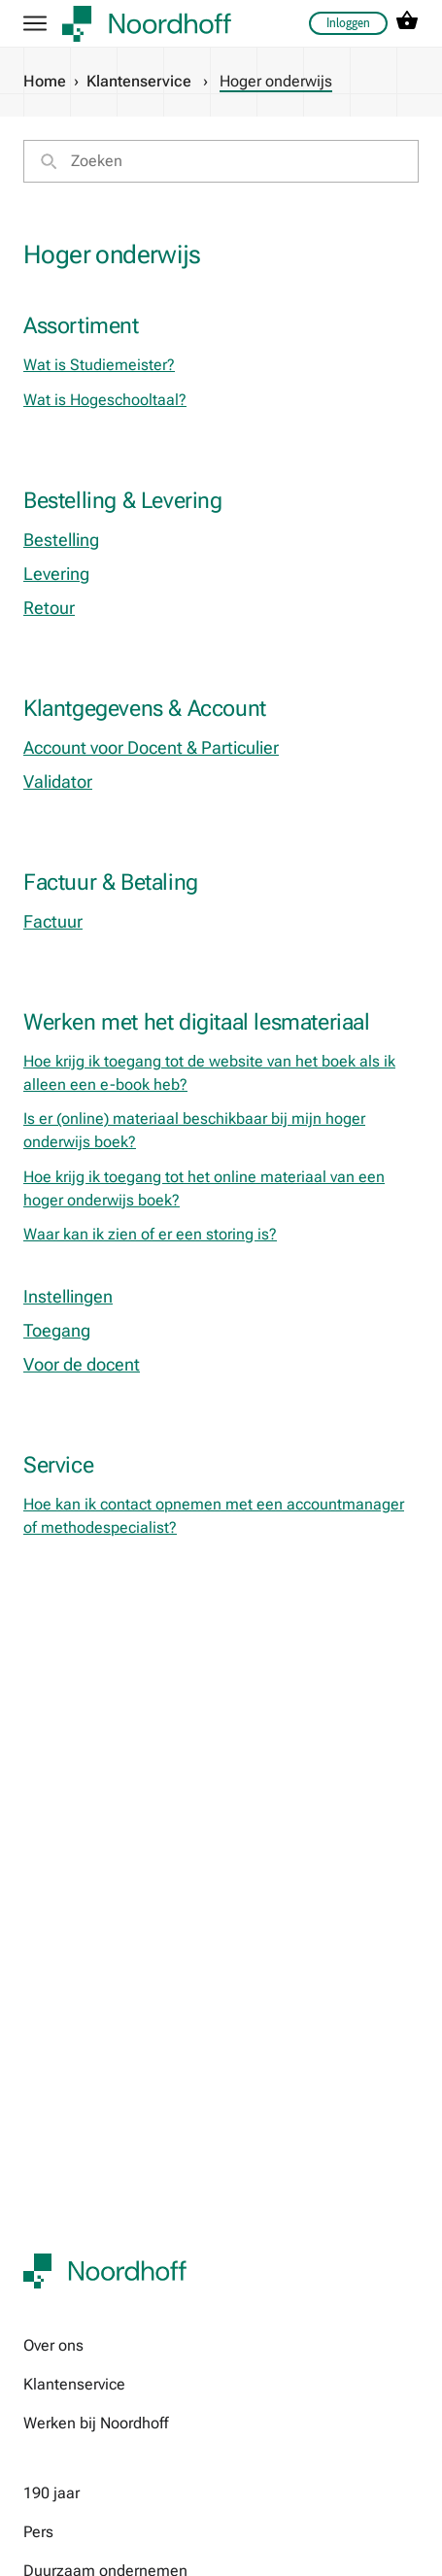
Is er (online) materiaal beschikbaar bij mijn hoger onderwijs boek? (194, 1130)
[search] (221, 161)
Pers (38, 2532)
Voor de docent (81, 1364)
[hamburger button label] (35, 23)
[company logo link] (146, 24)
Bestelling (61, 539)
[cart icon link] (407, 24)
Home (44, 81)
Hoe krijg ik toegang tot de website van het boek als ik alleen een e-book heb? (209, 1073)
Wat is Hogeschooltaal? (105, 399)
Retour (49, 607)
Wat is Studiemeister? (99, 365)
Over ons (53, 2345)
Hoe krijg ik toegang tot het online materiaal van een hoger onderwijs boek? (204, 1188)
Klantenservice (138, 81)
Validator (57, 781)
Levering (56, 573)
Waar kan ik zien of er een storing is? (150, 1234)
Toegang (56, 1330)
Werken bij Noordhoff (95, 2423)
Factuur (53, 921)
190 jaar (51, 2493)
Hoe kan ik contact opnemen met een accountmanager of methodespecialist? (213, 1516)
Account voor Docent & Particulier (151, 747)
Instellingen (68, 1296)
